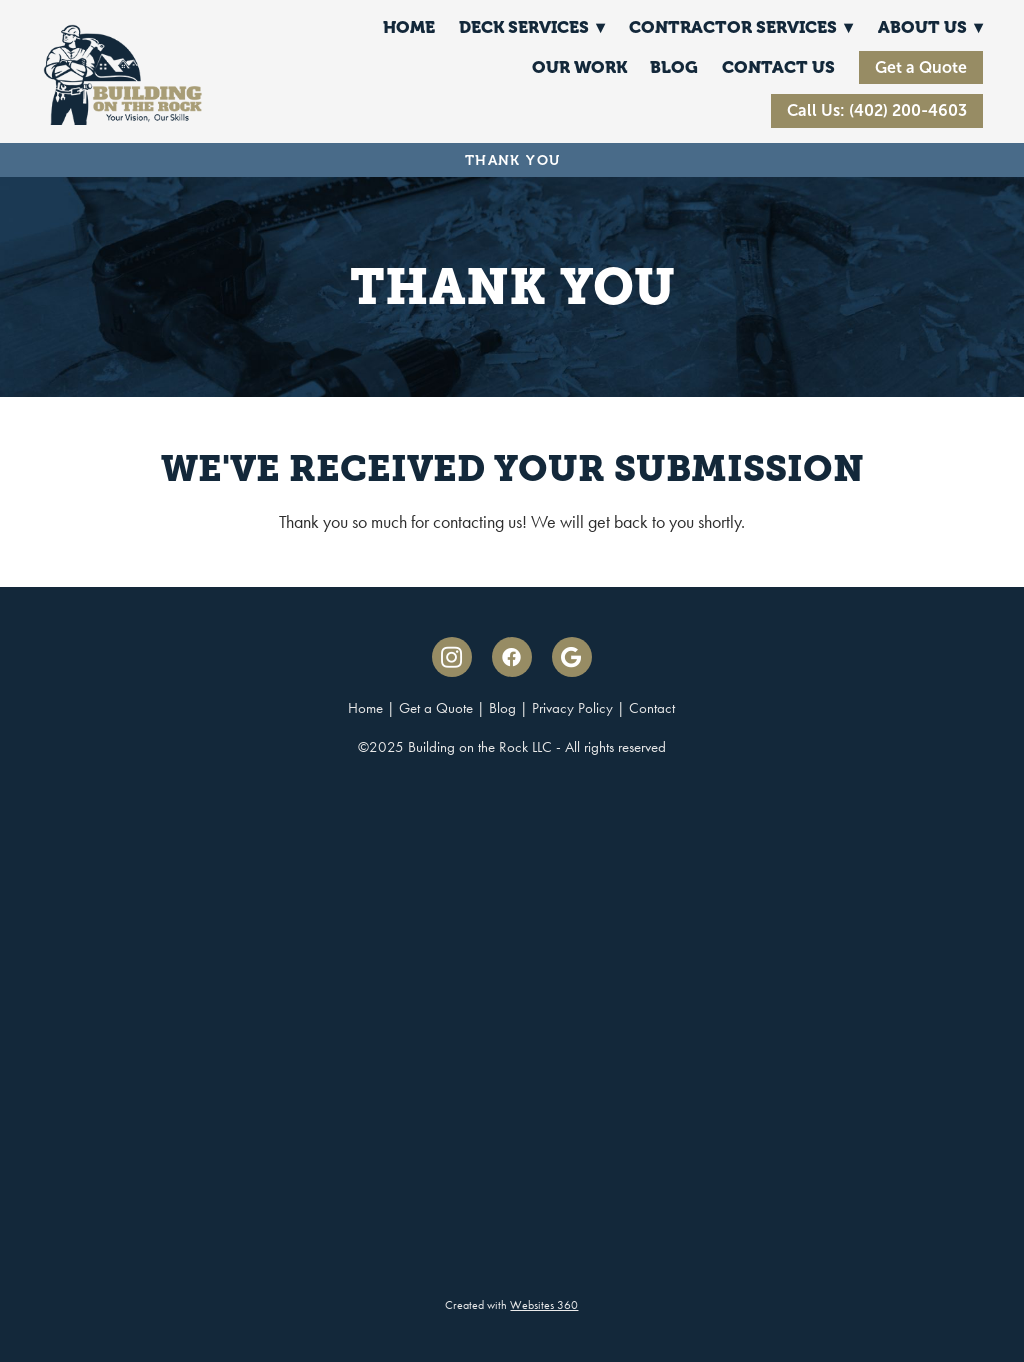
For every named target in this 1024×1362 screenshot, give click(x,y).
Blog (674, 67)
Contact (652, 708)
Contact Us (778, 67)
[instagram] (452, 657)
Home (409, 27)
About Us (930, 27)
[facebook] (512, 657)
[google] (572, 657)
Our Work (579, 67)
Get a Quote (921, 67)
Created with (511, 1305)
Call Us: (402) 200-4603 (877, 110)
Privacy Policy (572, 708)
